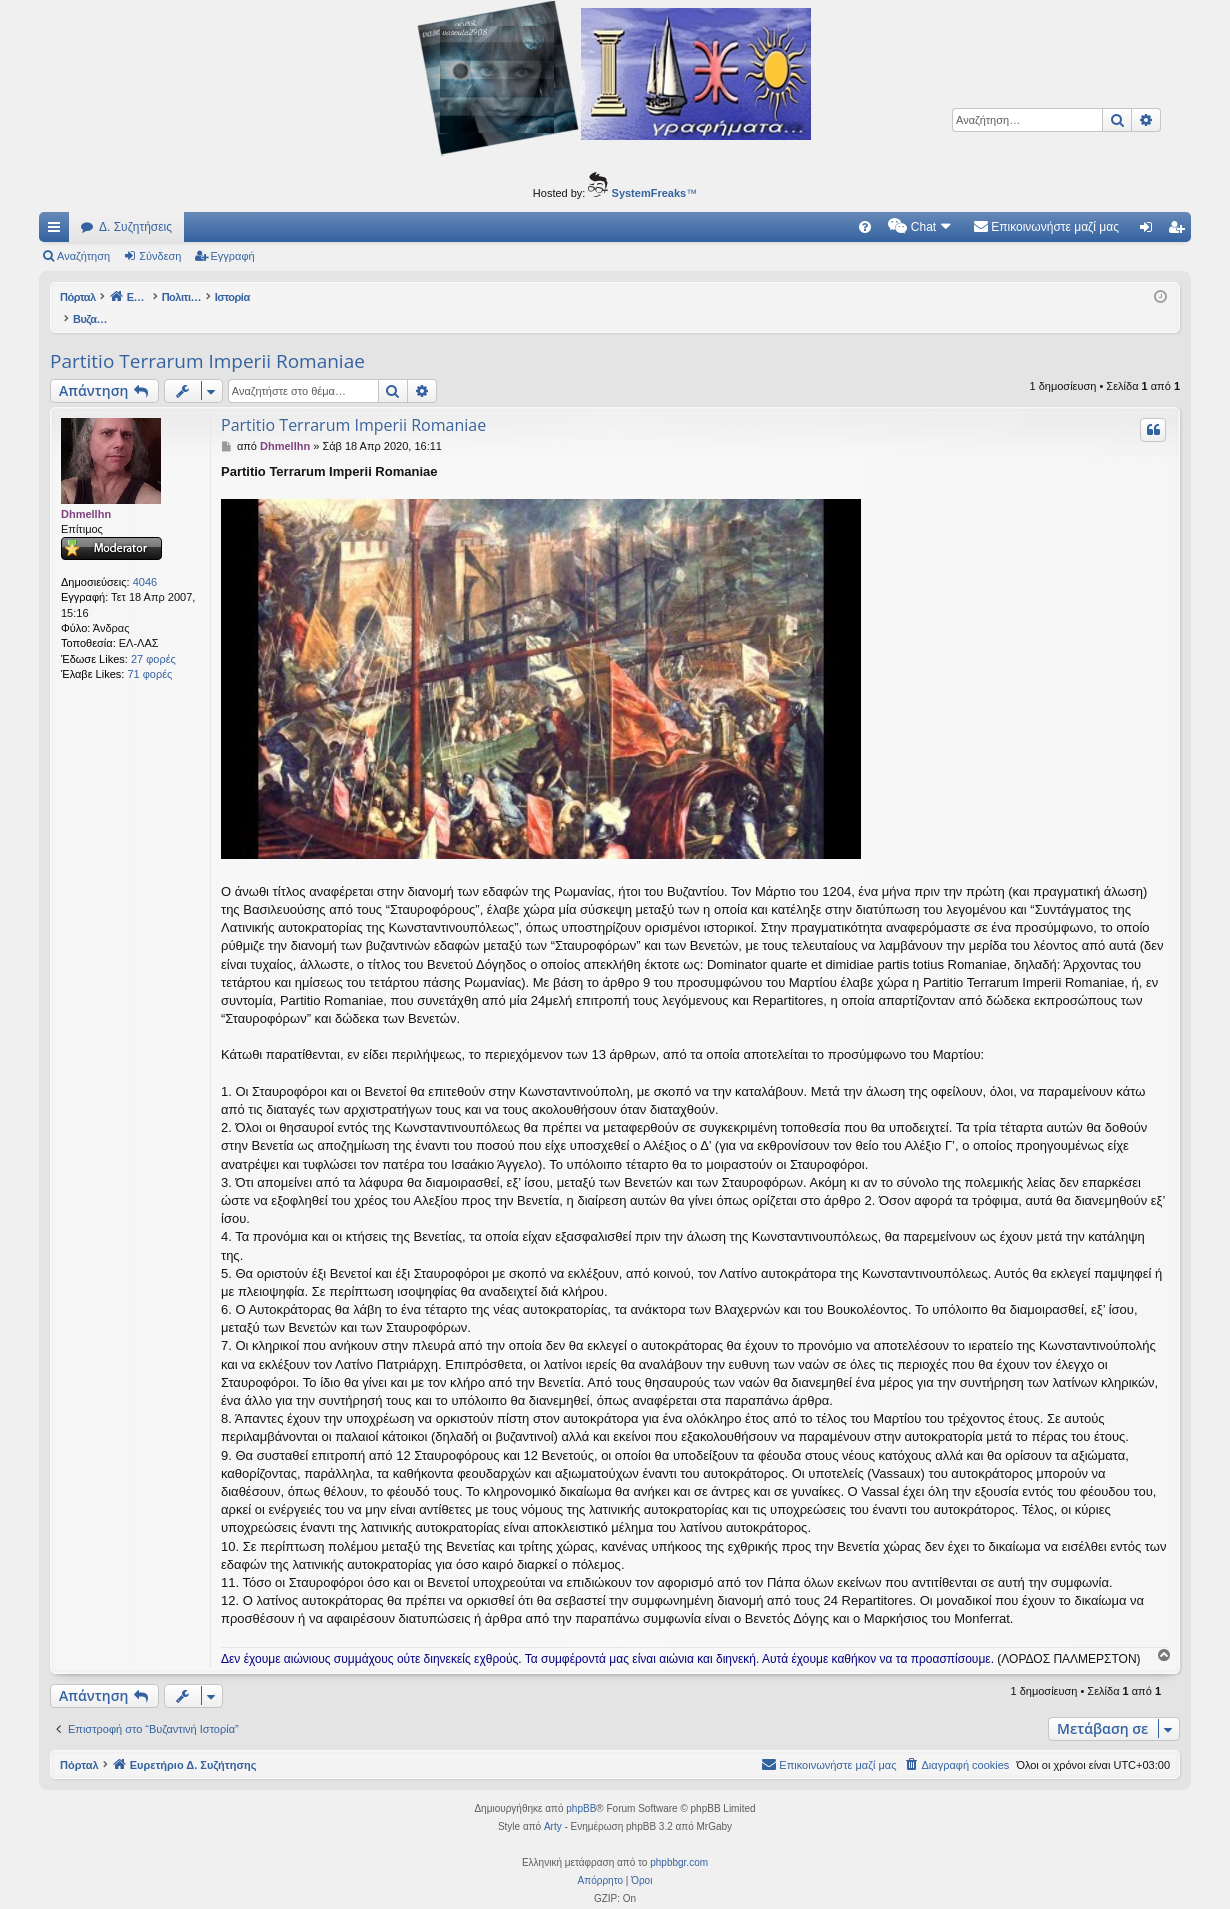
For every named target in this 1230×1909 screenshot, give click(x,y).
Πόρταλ (79, 297)
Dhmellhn (86, 493)
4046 (145, 561)
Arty (553, 1805)
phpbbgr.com (679, 1841)
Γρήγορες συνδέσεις (58, 231)
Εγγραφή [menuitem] (1180, 231)
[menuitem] (865, 227)
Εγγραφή (233, 256)
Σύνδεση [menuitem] (1150, 231)
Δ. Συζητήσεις (135, 227)
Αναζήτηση (83, 256)
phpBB (581, 1787)
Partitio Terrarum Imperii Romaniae (207, 340)
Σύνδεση (160, 256)
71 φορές (149, 653)
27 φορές (153, 638)
